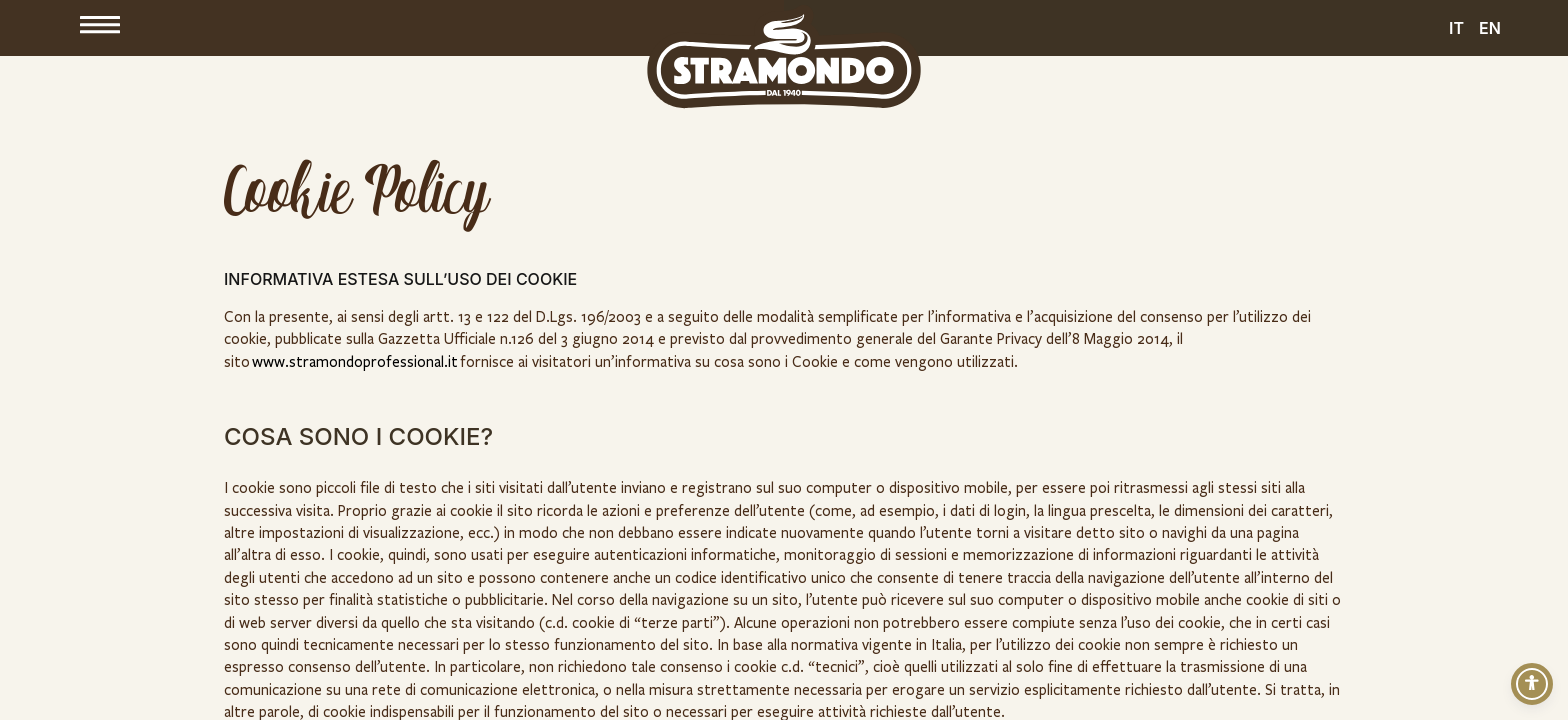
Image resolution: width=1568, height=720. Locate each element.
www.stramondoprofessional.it (355, 362)
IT (1456, 28)
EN (1490, 28)
